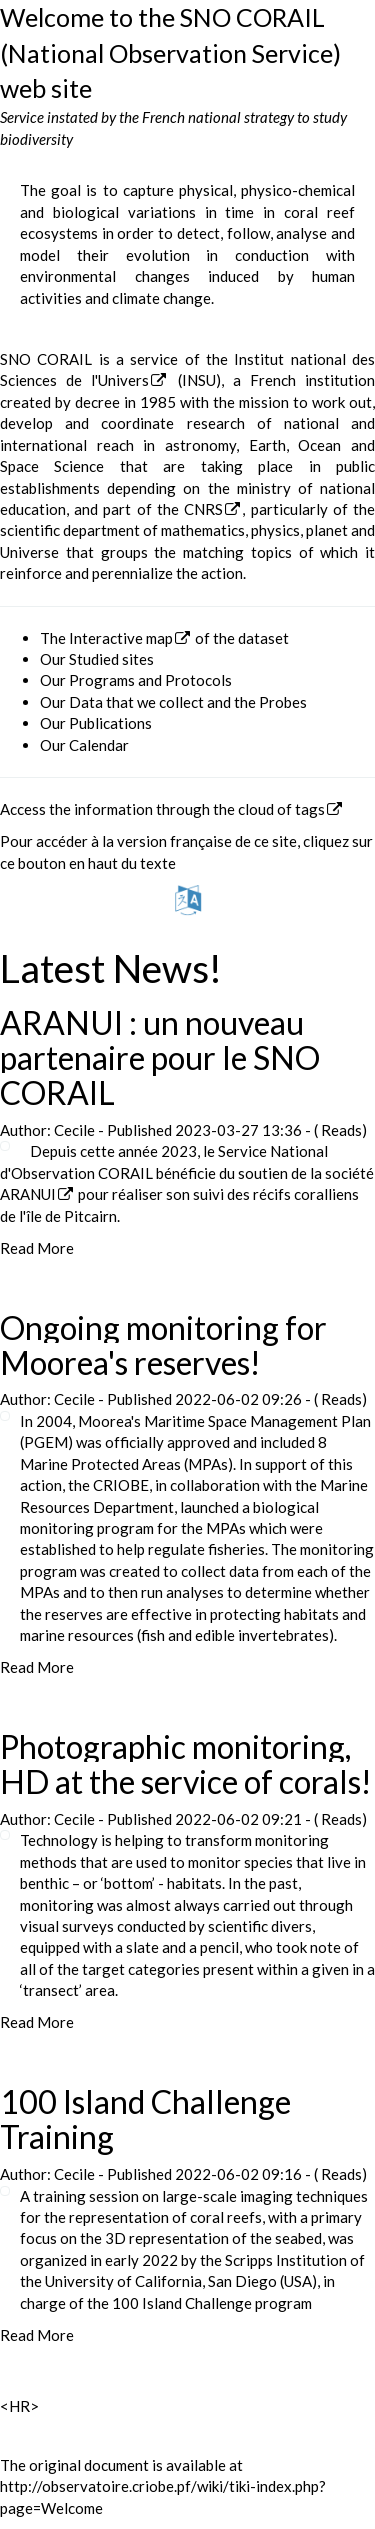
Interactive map (121, 638)
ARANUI (28, 1194)
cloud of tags (281, 809)
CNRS (203, 509)
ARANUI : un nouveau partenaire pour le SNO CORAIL (160, 1057)
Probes (283, 702)
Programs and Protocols (150, 680)
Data (86, 702)
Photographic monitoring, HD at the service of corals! (186, 1764)
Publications (110, 723)
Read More (37, 1248)
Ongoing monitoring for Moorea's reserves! (163, 1345)
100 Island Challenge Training (145, 2119)
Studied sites (111, 659)
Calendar (99, 745)
